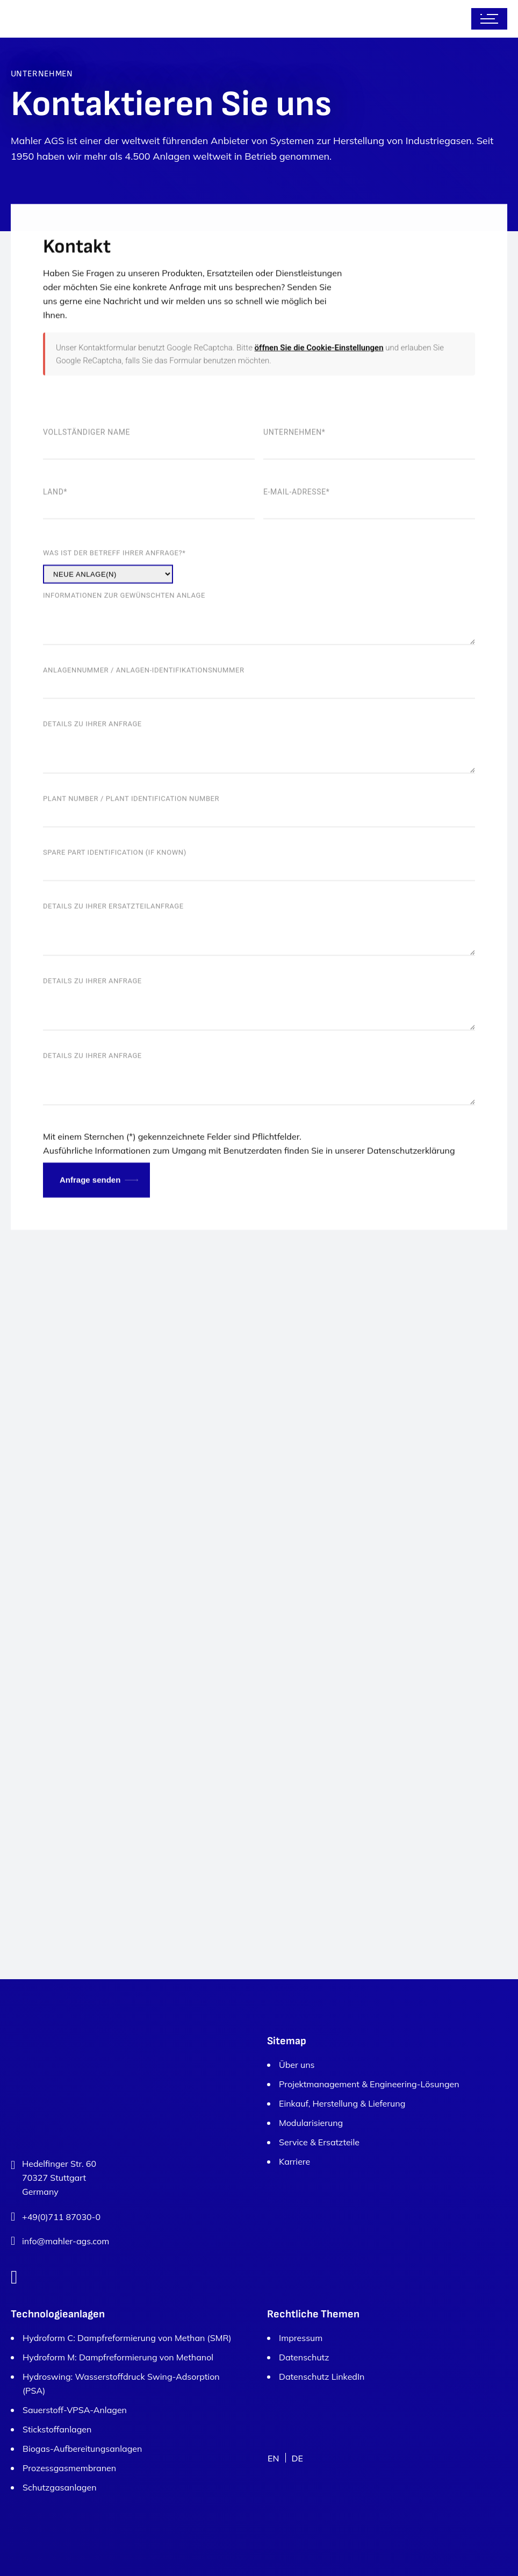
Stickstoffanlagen (57, 2429)
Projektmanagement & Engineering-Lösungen (369, 2084)
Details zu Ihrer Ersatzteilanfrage (259, 990)
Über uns (297, 2064)
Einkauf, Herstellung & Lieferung (342, 2103)
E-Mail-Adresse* (369, 575)
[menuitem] (273, 2458)
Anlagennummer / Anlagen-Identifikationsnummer (259, 754)
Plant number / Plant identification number (259, 883)
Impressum (300, 2337)
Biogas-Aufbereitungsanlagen (82, 2448)
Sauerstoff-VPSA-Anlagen (75, 2409)
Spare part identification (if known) (259, 936)
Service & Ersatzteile (319, 2142)
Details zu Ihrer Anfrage (259, 808)
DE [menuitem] (297, 2458)
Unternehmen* (369, 515)
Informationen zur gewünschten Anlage (259, 679)
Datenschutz (304, 2357)
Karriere (294, 2161)
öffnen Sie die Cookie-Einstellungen (319, 426)
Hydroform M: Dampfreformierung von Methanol (118, 2357)
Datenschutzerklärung (411, 1228)
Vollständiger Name (149, 515)
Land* (149, 575)
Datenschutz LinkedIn (321, 2376)
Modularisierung (311, 2122)
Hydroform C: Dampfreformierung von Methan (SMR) (127, 2337)
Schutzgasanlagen (60, 2487)
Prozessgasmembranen (69, 2468)
